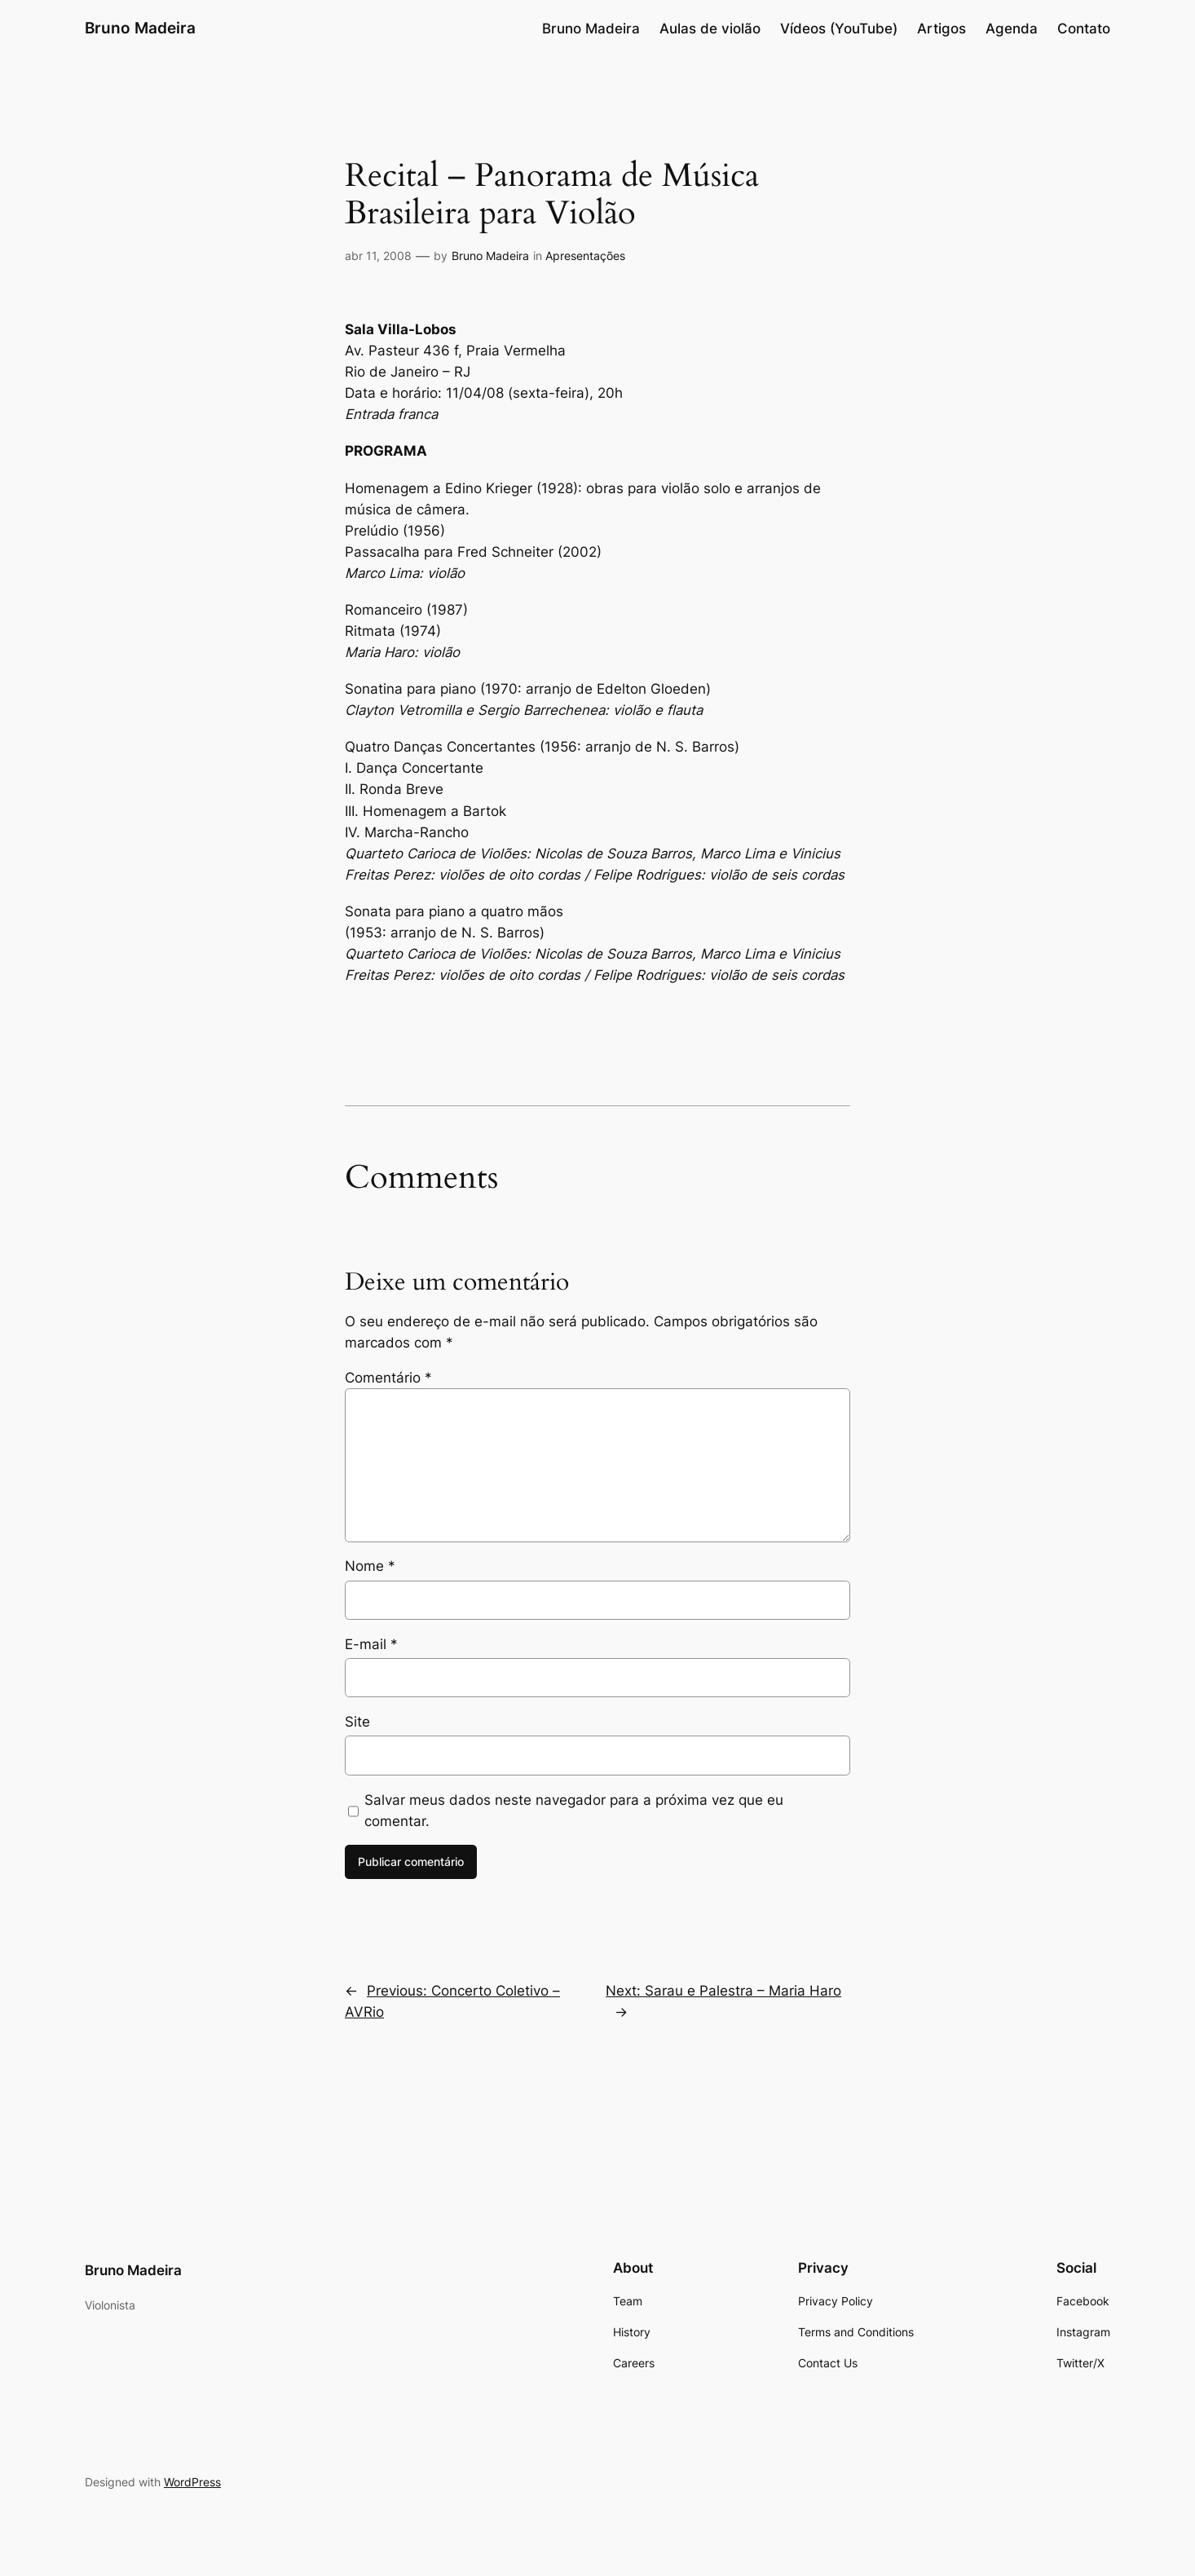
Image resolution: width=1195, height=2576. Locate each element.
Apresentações (585, 255)
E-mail (371, 1644)
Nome (370, 1566)
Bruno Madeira (140, 27)
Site (357, 1722)
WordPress (192, 2482)
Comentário (388, 1378)
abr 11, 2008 (378, 255)
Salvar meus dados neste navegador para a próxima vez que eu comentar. (573, 1810)
